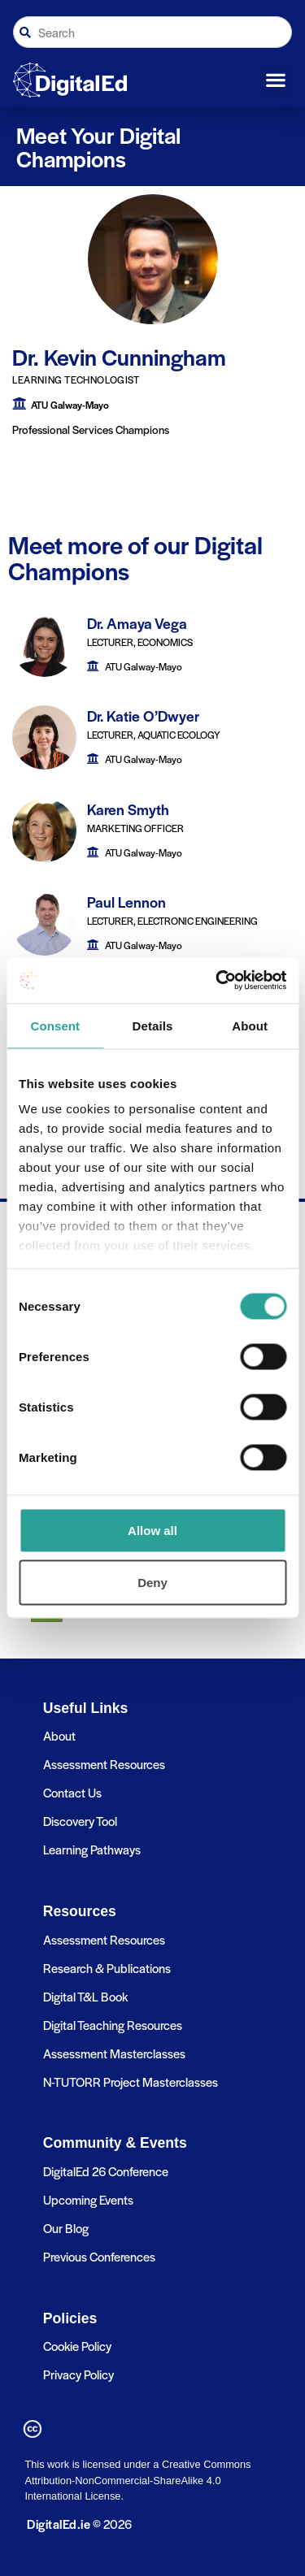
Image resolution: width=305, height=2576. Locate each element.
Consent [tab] (55, 1025)
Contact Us (72, 1792)
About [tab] (250, 1025)
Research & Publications (107, 1967)
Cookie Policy (77, 2345)
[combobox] (152, 32)
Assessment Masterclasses (114, 2053)
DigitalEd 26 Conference (105, 2170)
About (59, 1735)
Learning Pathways (92, 1849)
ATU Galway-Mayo (70, 404)
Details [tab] (153, 1025)
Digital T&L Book (85, 1996)
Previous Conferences (99, 2256)
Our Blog (66, 2227)
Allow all (152, 1530)
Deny (152, 1582)
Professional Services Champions (90, 429)
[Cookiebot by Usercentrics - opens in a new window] (217, 980)
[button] (276, 80)
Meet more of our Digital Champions (135, 557)
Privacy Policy (78, 2374)
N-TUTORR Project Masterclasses (130, 2081)
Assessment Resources (104, 1763)
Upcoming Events (88, 2199)
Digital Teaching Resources (112, 2024)
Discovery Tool (80, 1820)
